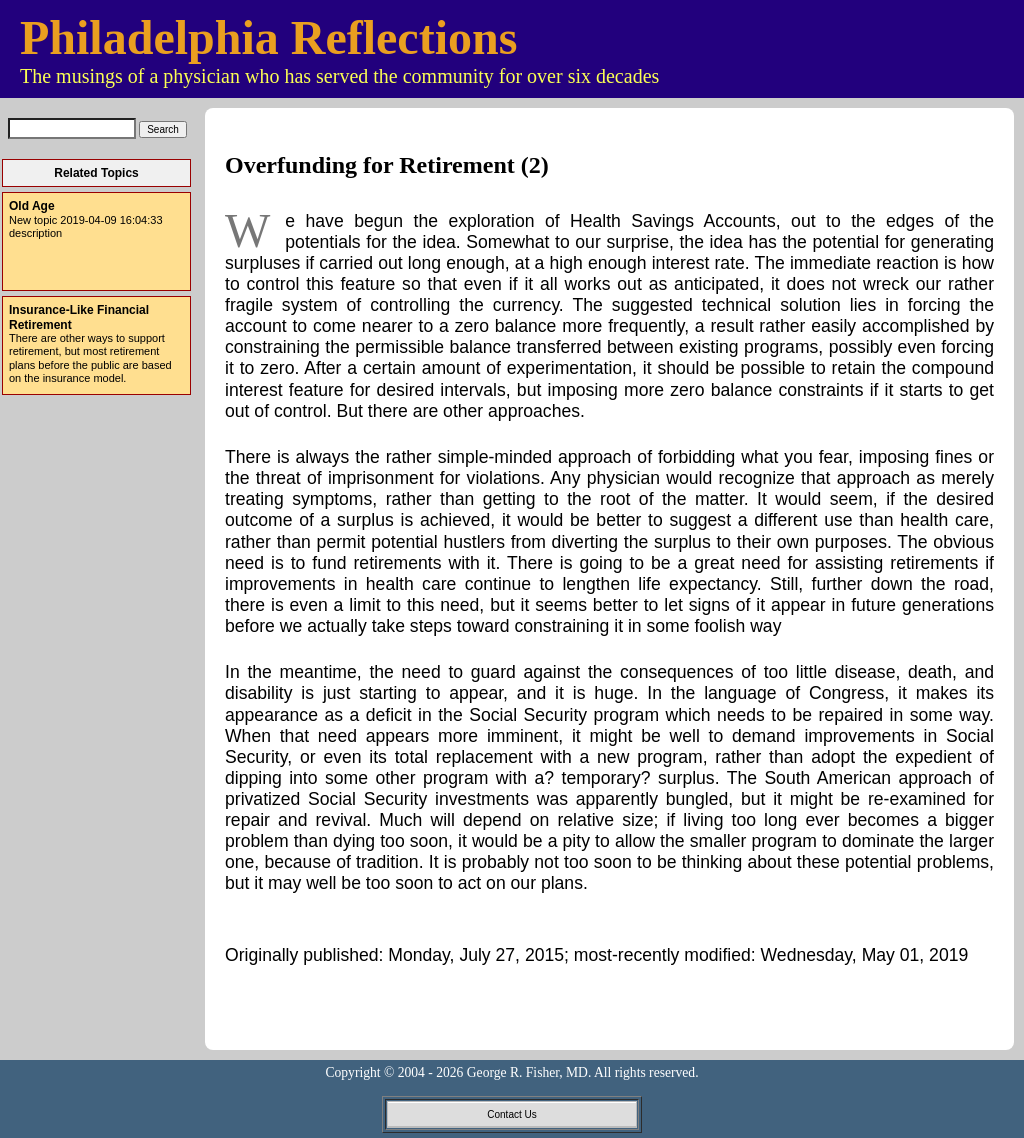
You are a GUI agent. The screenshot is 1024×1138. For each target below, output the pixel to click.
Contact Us (511, 1114)
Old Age (32, 206)
